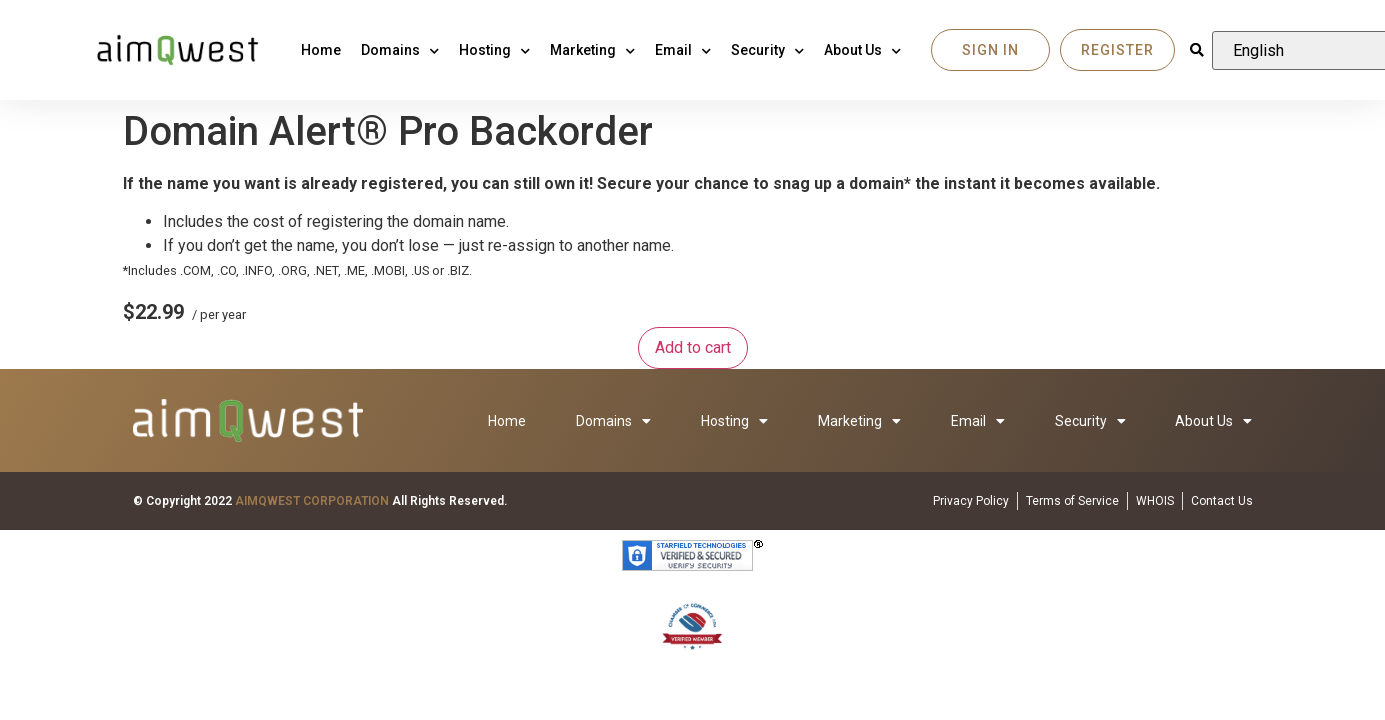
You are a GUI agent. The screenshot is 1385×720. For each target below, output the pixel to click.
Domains (400, 50)
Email (683, 50)
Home (321, 50)
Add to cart (693, 347)
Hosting (494, 50)
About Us (862, 50)
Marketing (592, 50)
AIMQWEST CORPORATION (312, 501)
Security (767, 50)
